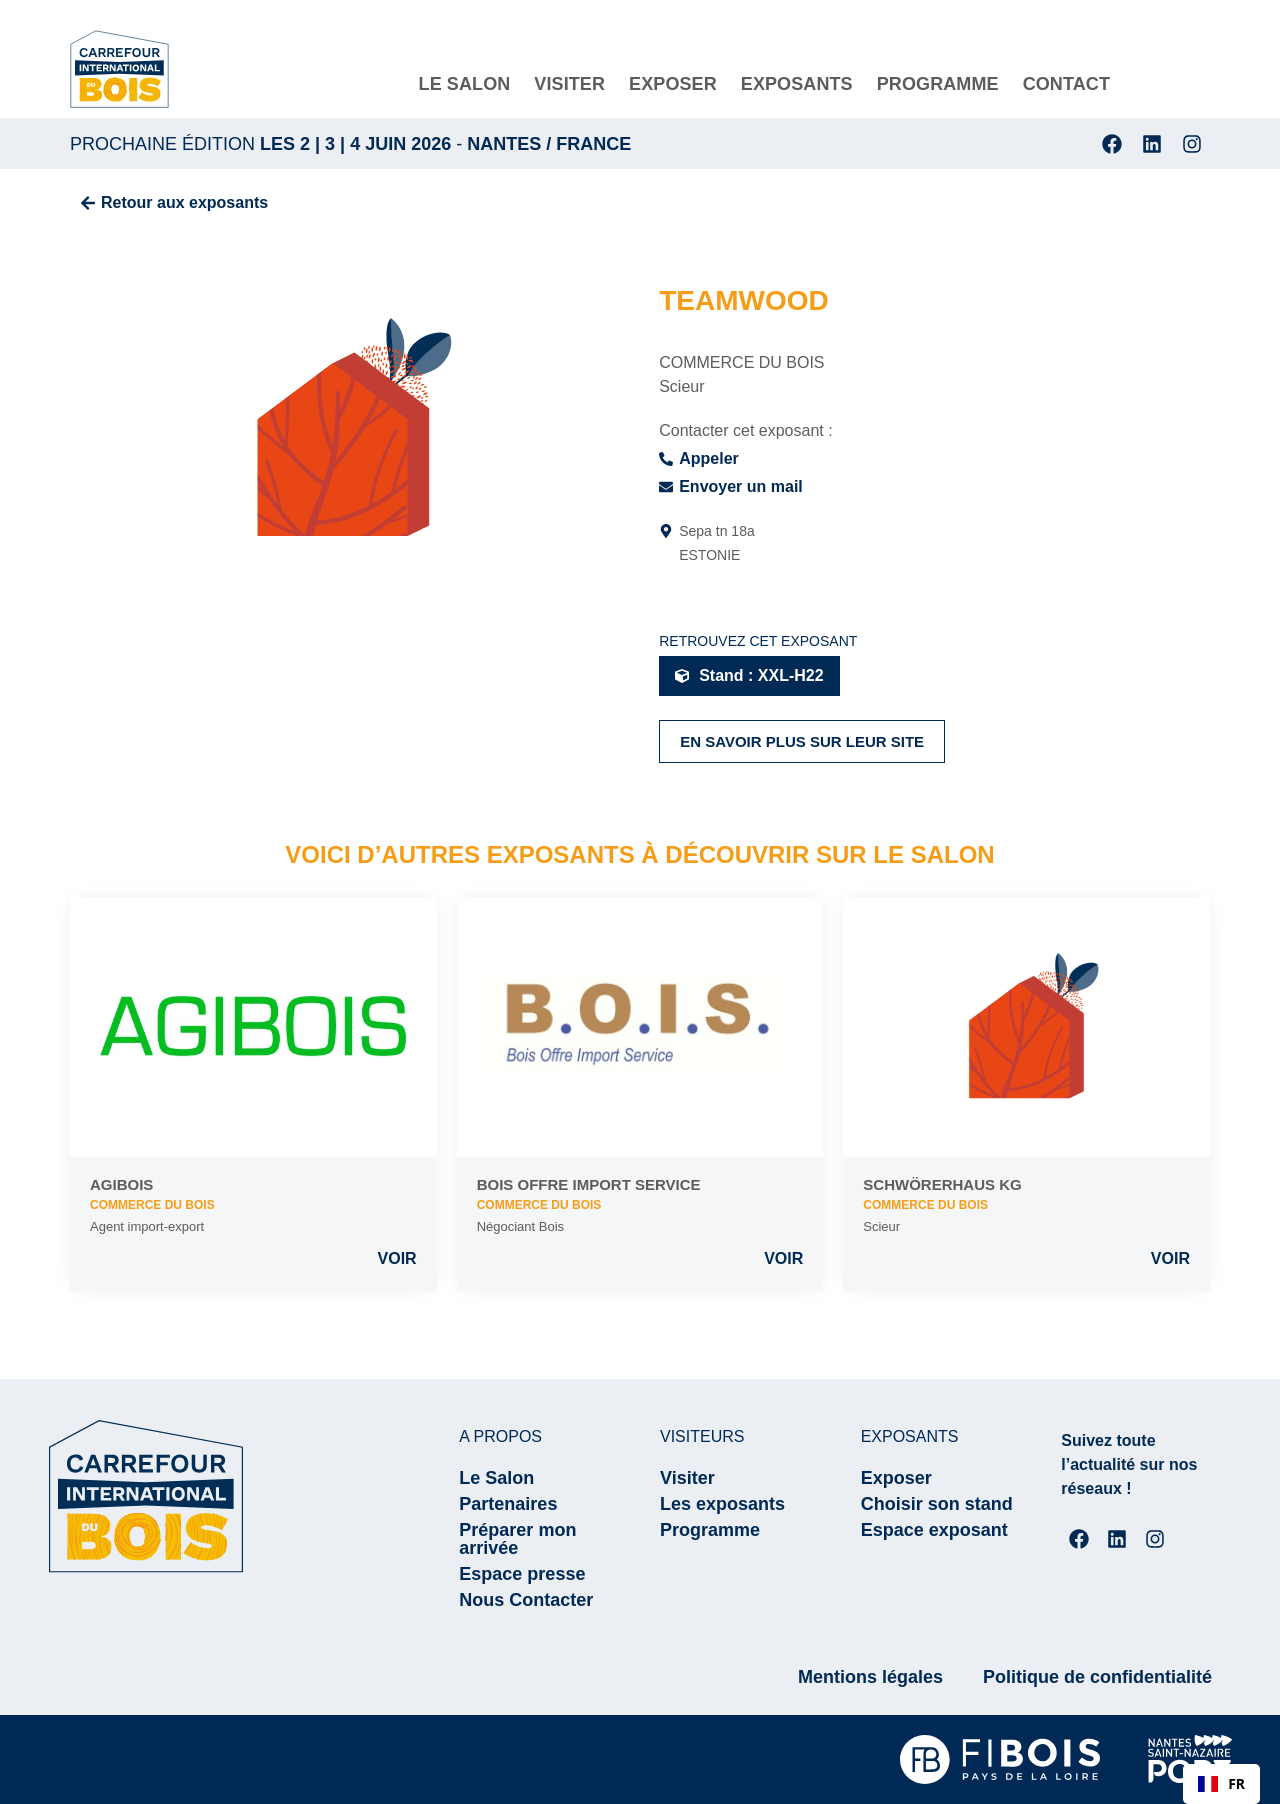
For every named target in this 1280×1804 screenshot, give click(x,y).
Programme (710, 1530)
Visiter (687, 1478)
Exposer (896, 1478)
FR (1221, 1783)
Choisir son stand (937, 1504)
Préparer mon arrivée (517, 1539)
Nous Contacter (526, 1600)
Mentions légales (870, 1677)
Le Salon (496, 1478)
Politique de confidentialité (1097, 1677)
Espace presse (522, 1574)
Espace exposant (934, 1530)
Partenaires (508, 1504)
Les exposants (722, 1504)
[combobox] (1221, 1784)
